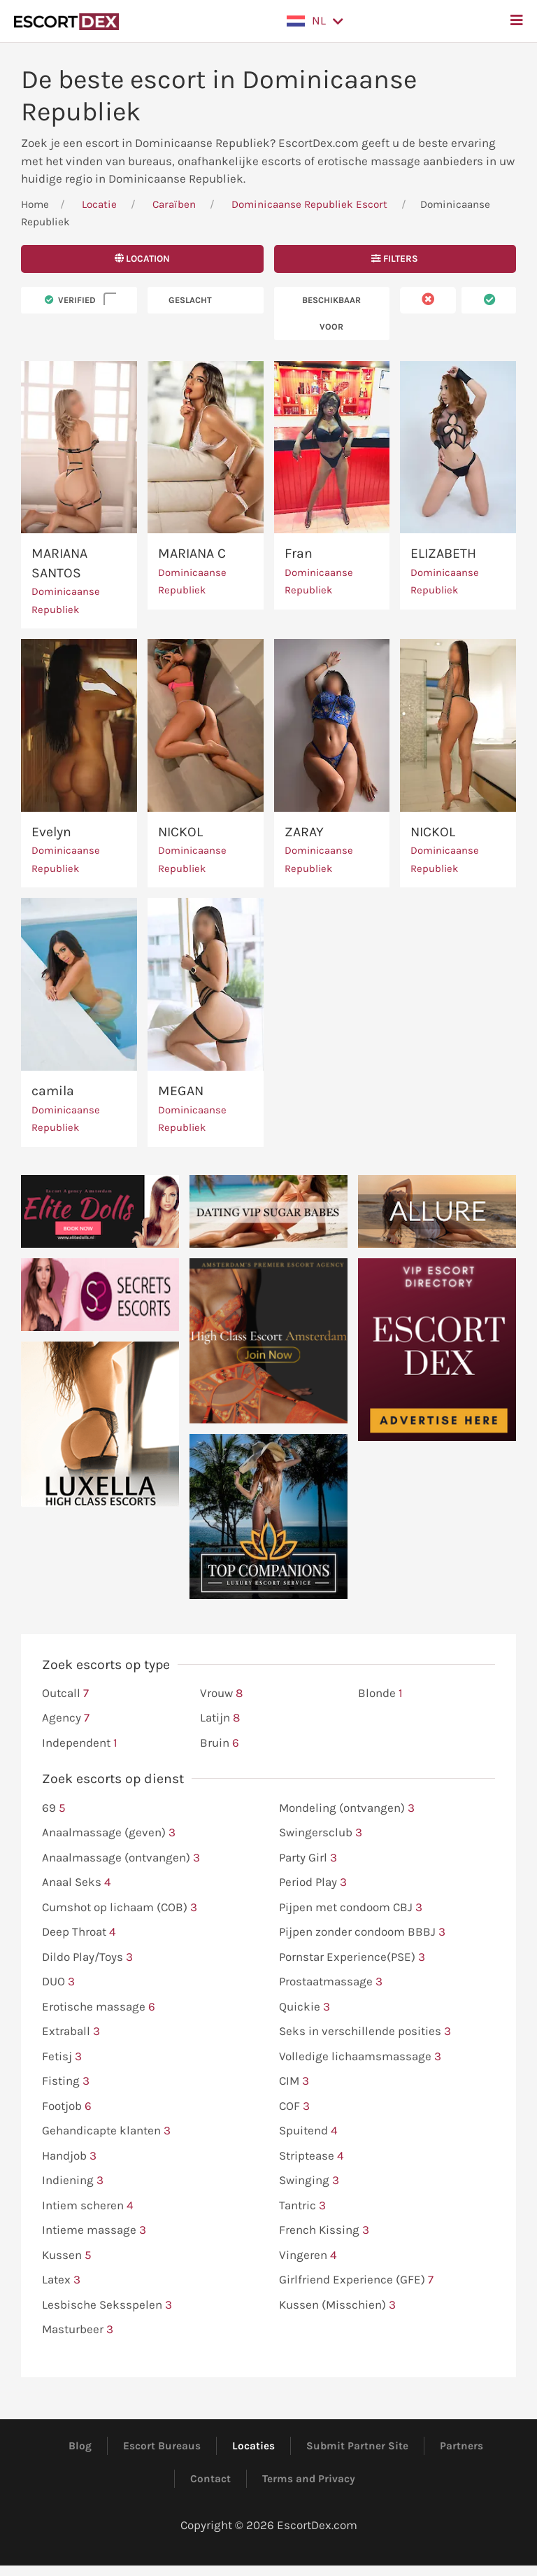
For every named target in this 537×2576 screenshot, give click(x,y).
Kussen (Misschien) (337, 2305)
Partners (461, 2446)
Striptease (311, 2156)
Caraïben (174, 204)
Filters (394, 258)
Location (142, 258)
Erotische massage (98, 2007)
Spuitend (308, 2131)
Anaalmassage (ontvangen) (121, 1858)
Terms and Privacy (308, 2478)
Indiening (72, 2181)
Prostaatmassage (330, 1982)
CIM (294, 2081)
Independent (79, 1743)
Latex (61, 2280)
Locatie (99, 204)
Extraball (71, 2031)
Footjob (67, 2106)
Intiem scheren (88, 2206)
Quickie (304, 2007)
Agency (66, 1718)
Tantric (302, 2206)
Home (35, 204)
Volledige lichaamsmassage (360, 2057)
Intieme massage (94, 2230)
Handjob (69, 2156)
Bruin (219, 1743)
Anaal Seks (76, 1882)
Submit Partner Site (357, 2446)
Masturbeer (77, 2330)
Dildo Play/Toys (87, 1957)
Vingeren (308, 2255)
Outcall (65, 1693)
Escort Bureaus (162, 2446)
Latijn (220, 1718)
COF (294, 2106)
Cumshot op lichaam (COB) (119, 1908)
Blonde (380, 1693)
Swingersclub (320, 1833)
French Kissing (324, 2230)
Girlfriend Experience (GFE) (356, 2280)
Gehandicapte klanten (106, 2131)
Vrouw (221, 1693)
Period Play (313, 1882)
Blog (80, 2446)
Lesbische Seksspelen (107, 2305)
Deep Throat (79, 1932)
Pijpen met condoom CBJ (350, 1908)
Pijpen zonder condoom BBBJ (362, 1932)
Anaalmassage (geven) (109, 1833)
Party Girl (308, 1858)
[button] (315, 21)
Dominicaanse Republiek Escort (309, 204)
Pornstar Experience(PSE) (352, 1957)
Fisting (66, 2081)
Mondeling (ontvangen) (347, 1808)
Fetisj (62, 2057)
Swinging (309, 2181)
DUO (58, 1982)
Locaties (253, 2446)
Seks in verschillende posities (365, 2031)
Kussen (67, 2255)
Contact (210, 2478)
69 (54, 1808)
